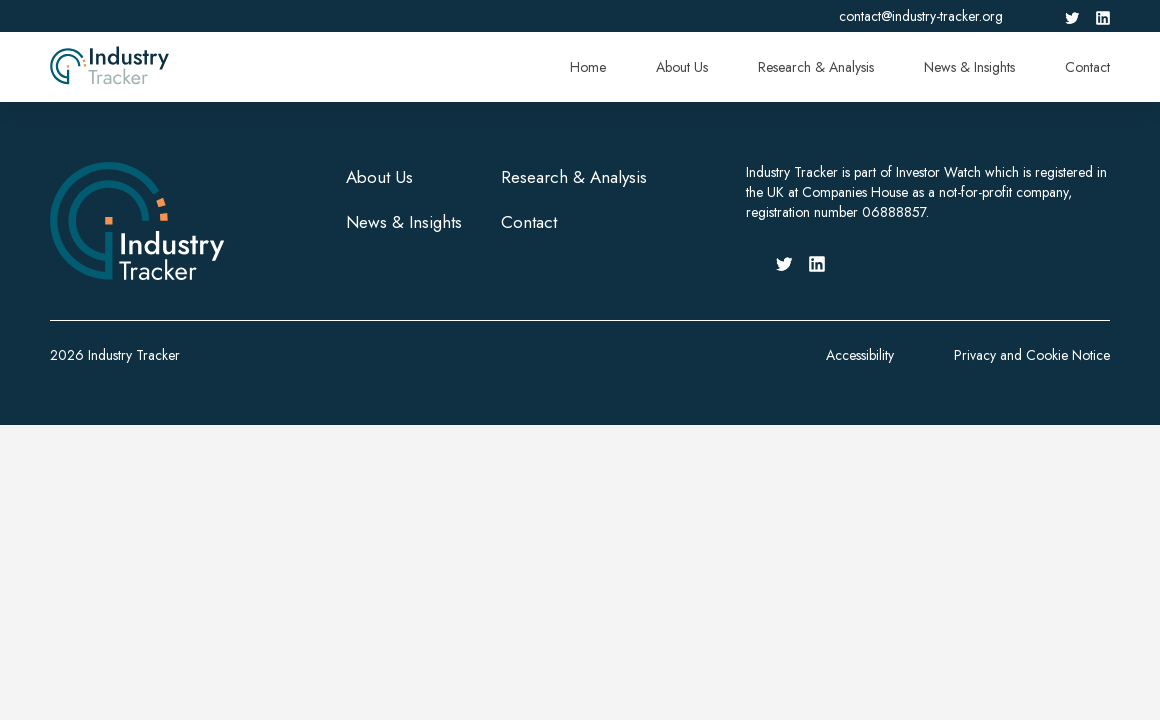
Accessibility (860, 355)
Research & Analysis (816, 67)
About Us (682, 67)
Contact (1087, 67)
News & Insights (969, 67)
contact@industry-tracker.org (921, 16)
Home (588, 67)
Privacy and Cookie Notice (1032, 355)
